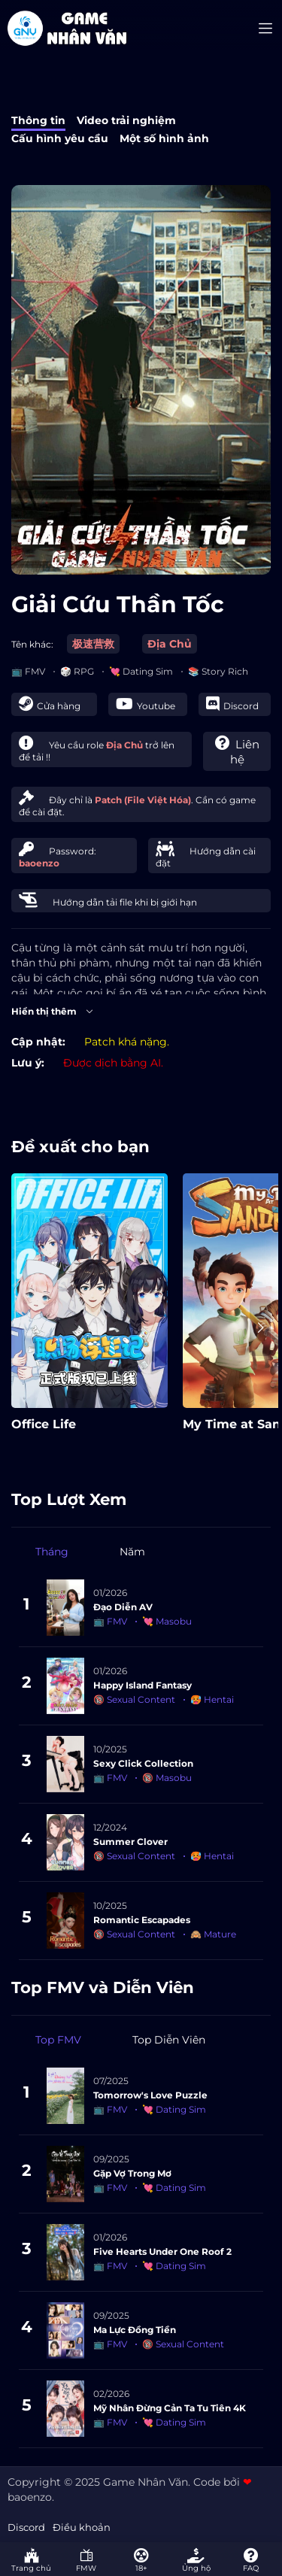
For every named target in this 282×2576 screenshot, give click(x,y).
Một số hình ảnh (164, 138)
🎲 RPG (77, 671)
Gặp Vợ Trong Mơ (132, 2173)
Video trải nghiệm (126, 120)
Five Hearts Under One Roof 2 (162, 2251)
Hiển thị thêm (52, 1012)
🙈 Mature (213, 1934)
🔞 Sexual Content (134, 1699)
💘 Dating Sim (141, 671)
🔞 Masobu (167, 1777)
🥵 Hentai (212, 1699)
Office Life (43, 1424)
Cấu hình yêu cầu (59, 138)
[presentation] (260, 1327)
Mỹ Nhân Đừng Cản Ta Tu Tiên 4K (169, 2408)
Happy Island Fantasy (142, 1685)
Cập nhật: (38, 1041)
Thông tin (38, 120)
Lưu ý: (27, 1063)
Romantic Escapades (141, 1919)
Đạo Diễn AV (123, 1607)
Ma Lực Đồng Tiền (134, 2329)
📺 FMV (28, 671)
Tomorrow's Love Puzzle (150, 2095)
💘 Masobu (167, 1621)
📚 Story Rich (218, 671)
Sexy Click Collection (143, 1763)
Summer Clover (130, 1841)
